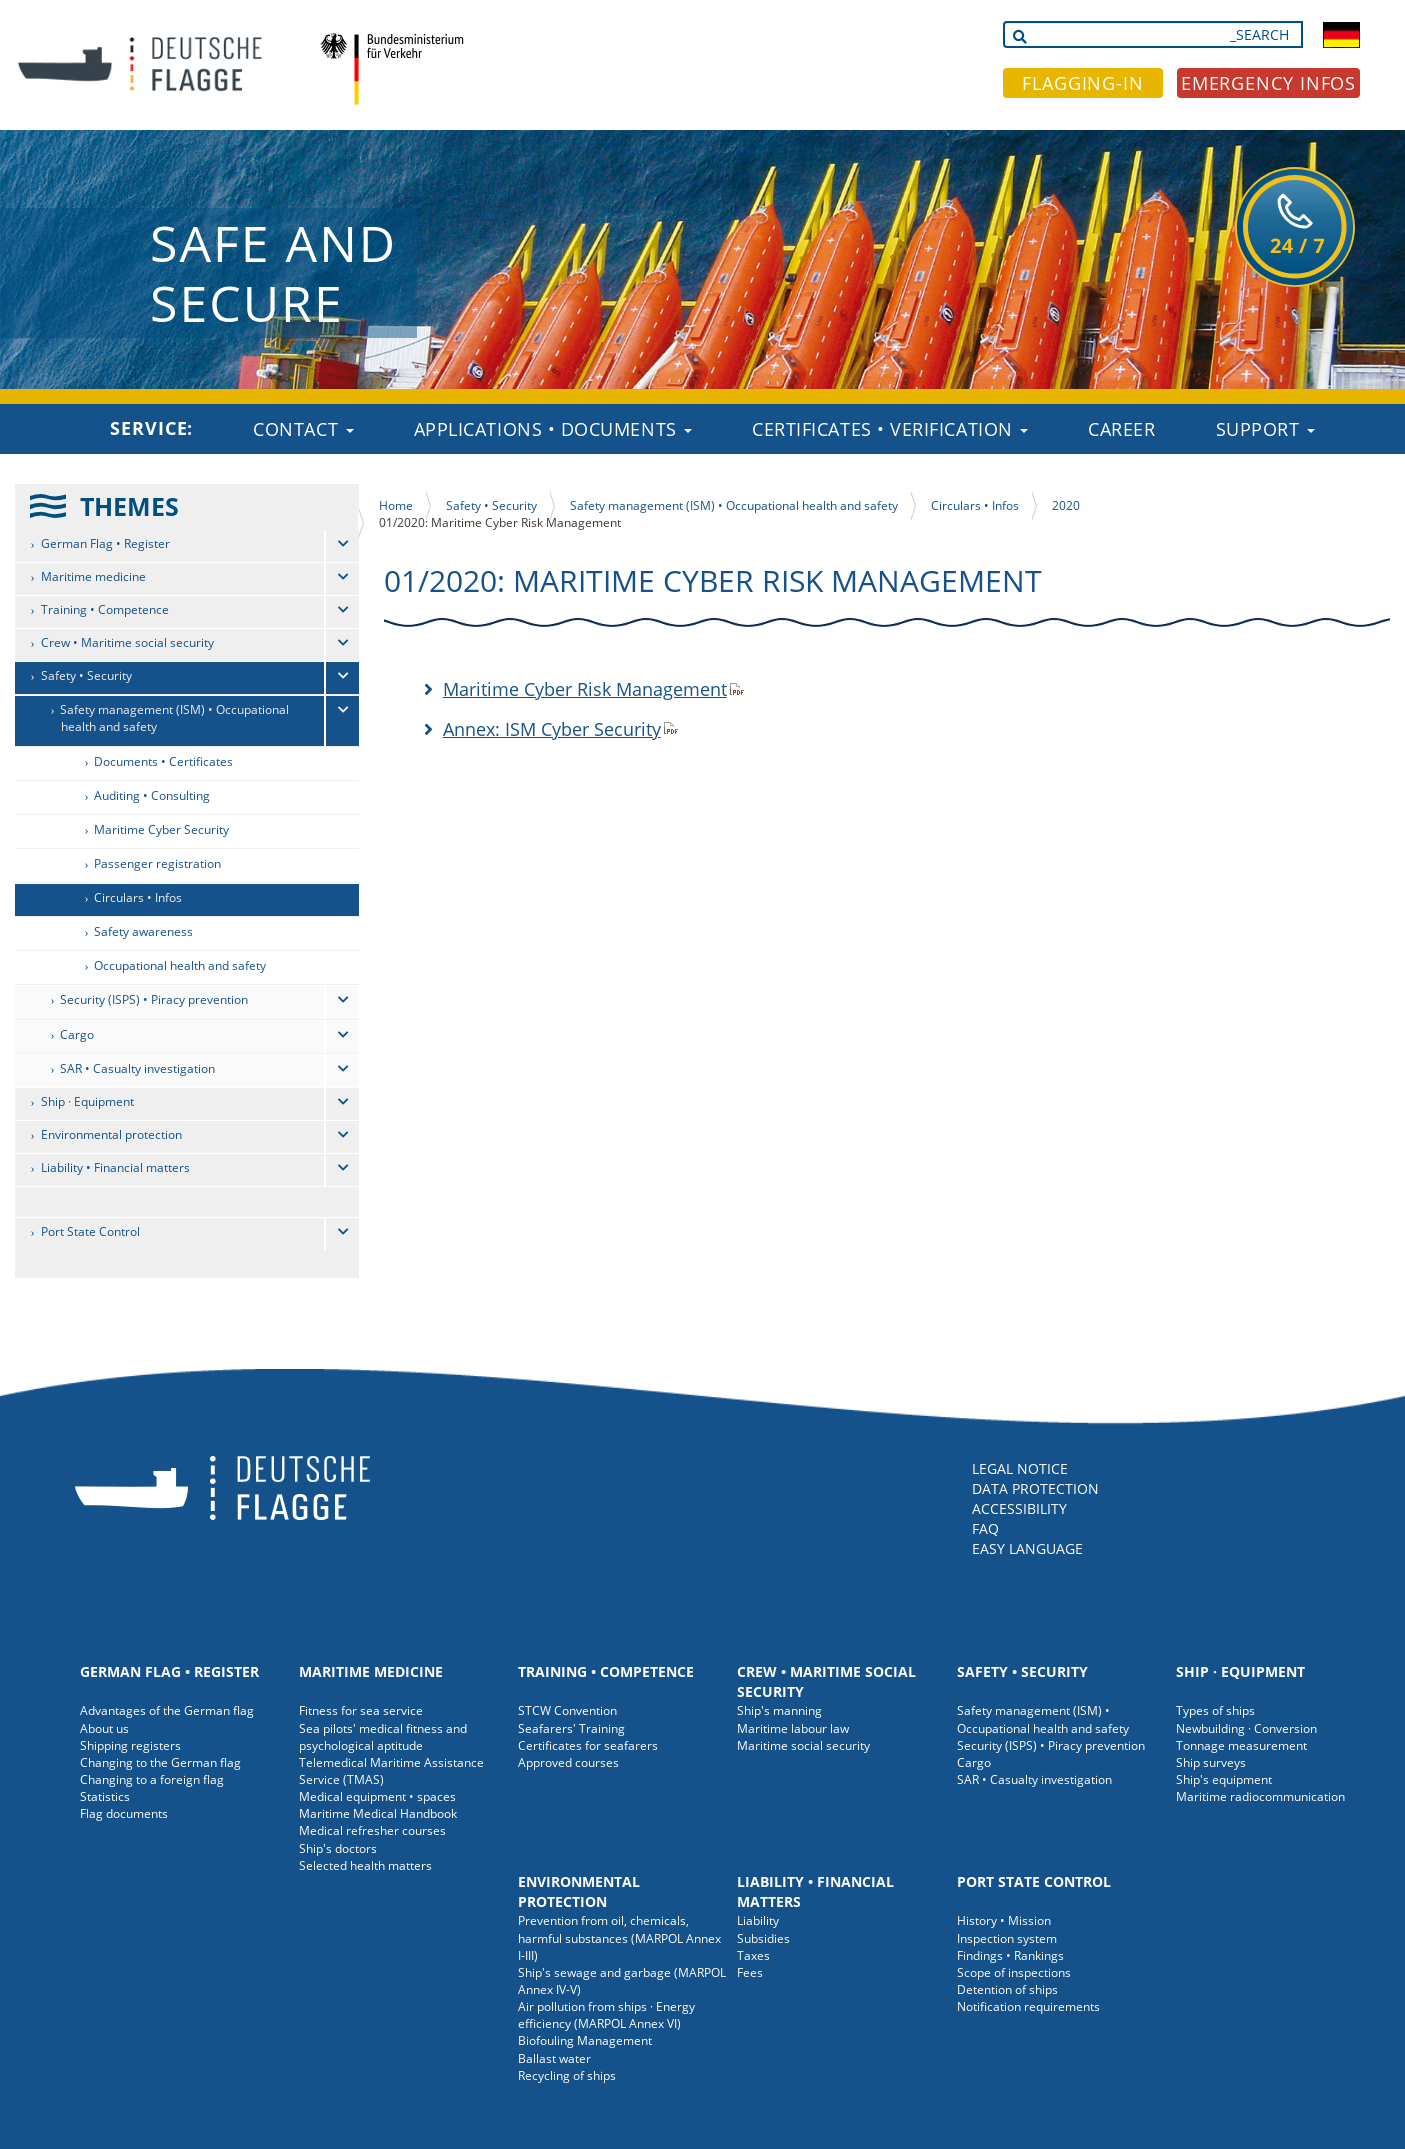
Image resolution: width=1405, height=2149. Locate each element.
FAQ (985, 1528)
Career (1121, 429)
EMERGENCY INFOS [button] (1269, 83)
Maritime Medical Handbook (378, 1813)
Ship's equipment (1224, 1779)
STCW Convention (567, 1710)
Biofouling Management (585, 2040)
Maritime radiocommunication (1260, 1796)
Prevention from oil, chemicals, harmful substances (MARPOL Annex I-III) (619, 1937)
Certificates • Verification (890, 429)
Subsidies (763, 1938)
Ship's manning (779, 1710)
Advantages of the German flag (167, 1710)
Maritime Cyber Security (161, 829)
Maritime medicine (93, 576)
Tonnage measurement (1241, 1745)
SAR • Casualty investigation (137, 1068)
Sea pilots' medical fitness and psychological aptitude (383, 1737)
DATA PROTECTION (1035, 1488)
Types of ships (1215, 1710)
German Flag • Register (105, 543)
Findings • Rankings (1010, 1955)
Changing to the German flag (160, 1762)
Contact (303, 429)
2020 (1066, 505)
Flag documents (124, 1813)
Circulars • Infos (138, 897)
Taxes (753, 1955)
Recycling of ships (567, 2075)
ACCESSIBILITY (1019, 1508)
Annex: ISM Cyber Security (552, 729)
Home (396, 505)
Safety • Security (86, 675)
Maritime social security (803, 1745)
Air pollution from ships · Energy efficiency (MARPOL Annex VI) (606, 2015)
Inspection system (1007, 1938)
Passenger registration (157, 863)
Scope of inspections (1014, 1972)
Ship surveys (1211, 1762)
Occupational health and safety (180, 965)
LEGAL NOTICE (1020, 1468)
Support (1265, 429)
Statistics (105, 1796)
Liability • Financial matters (115, 1167)
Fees (750, 1972)
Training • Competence (105, 609)
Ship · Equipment (87, 1101)
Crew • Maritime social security (127, 642)
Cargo (77, 1034)
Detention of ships (1007, 1989)
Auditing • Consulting (152, 795)
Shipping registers (130, 1745)
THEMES (129, 506)
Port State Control (90, 1231)
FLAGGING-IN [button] (1083, 83)
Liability (758, 1920)
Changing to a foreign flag (152, 1779)
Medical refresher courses (372, 1830)
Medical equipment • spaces (377, 1796)
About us (104, 1728)
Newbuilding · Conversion (1246, 1728)
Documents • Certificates (163, 761)
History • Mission (1004, 1920)
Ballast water (554, 2058)
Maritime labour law (793, 1728)
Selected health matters (365, 1865)
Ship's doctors (338, 1848)
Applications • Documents (553, 429)
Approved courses (568, 1762)
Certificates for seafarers (588, 1745)
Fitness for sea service (361, 1710)
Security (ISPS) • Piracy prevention (154, 999)
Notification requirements (1028, 2006)
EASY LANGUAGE (1027, 1548)
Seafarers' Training (571, 1728)
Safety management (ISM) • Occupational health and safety (174, 718)
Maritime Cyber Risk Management (585, 689)
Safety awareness (143, 931)
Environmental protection (111, 1134)
